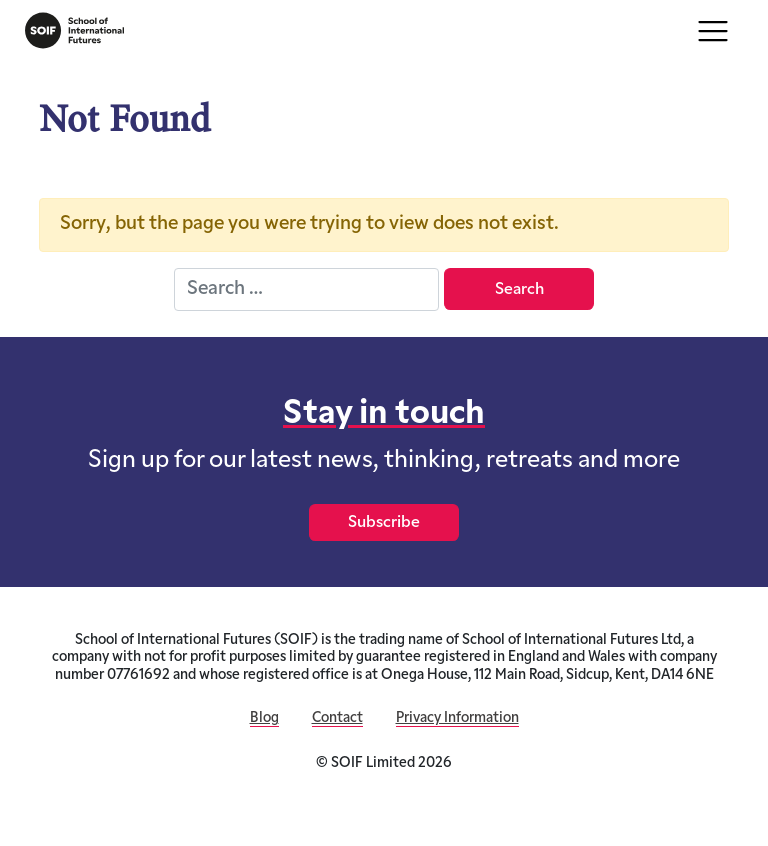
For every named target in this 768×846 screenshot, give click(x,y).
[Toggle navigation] (713, 31)
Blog (264, 718)
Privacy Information (457, 718)
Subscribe (384, 523)
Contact (337, 718)
